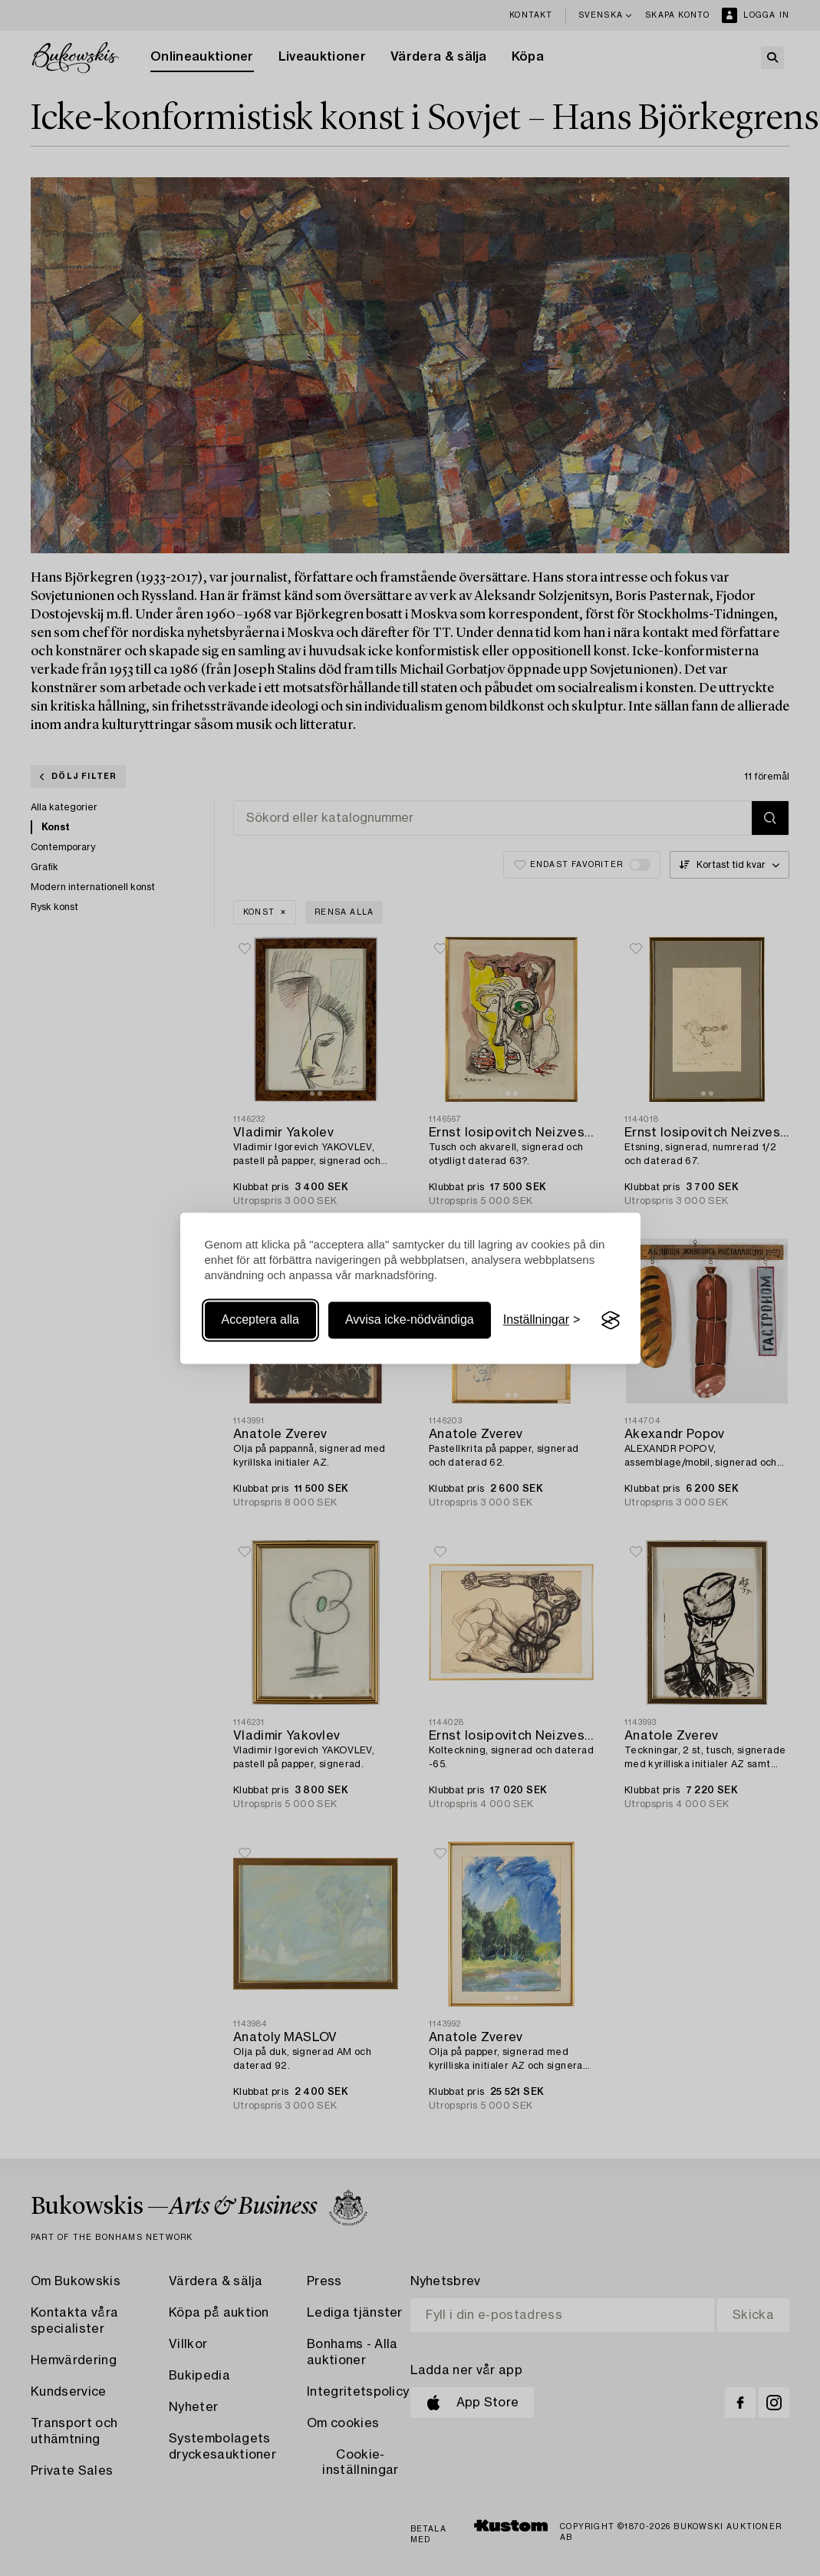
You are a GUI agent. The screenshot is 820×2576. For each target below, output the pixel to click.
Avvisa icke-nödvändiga (409, 1320)
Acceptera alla (260, 1320)
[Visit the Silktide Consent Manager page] (610, 1320)
